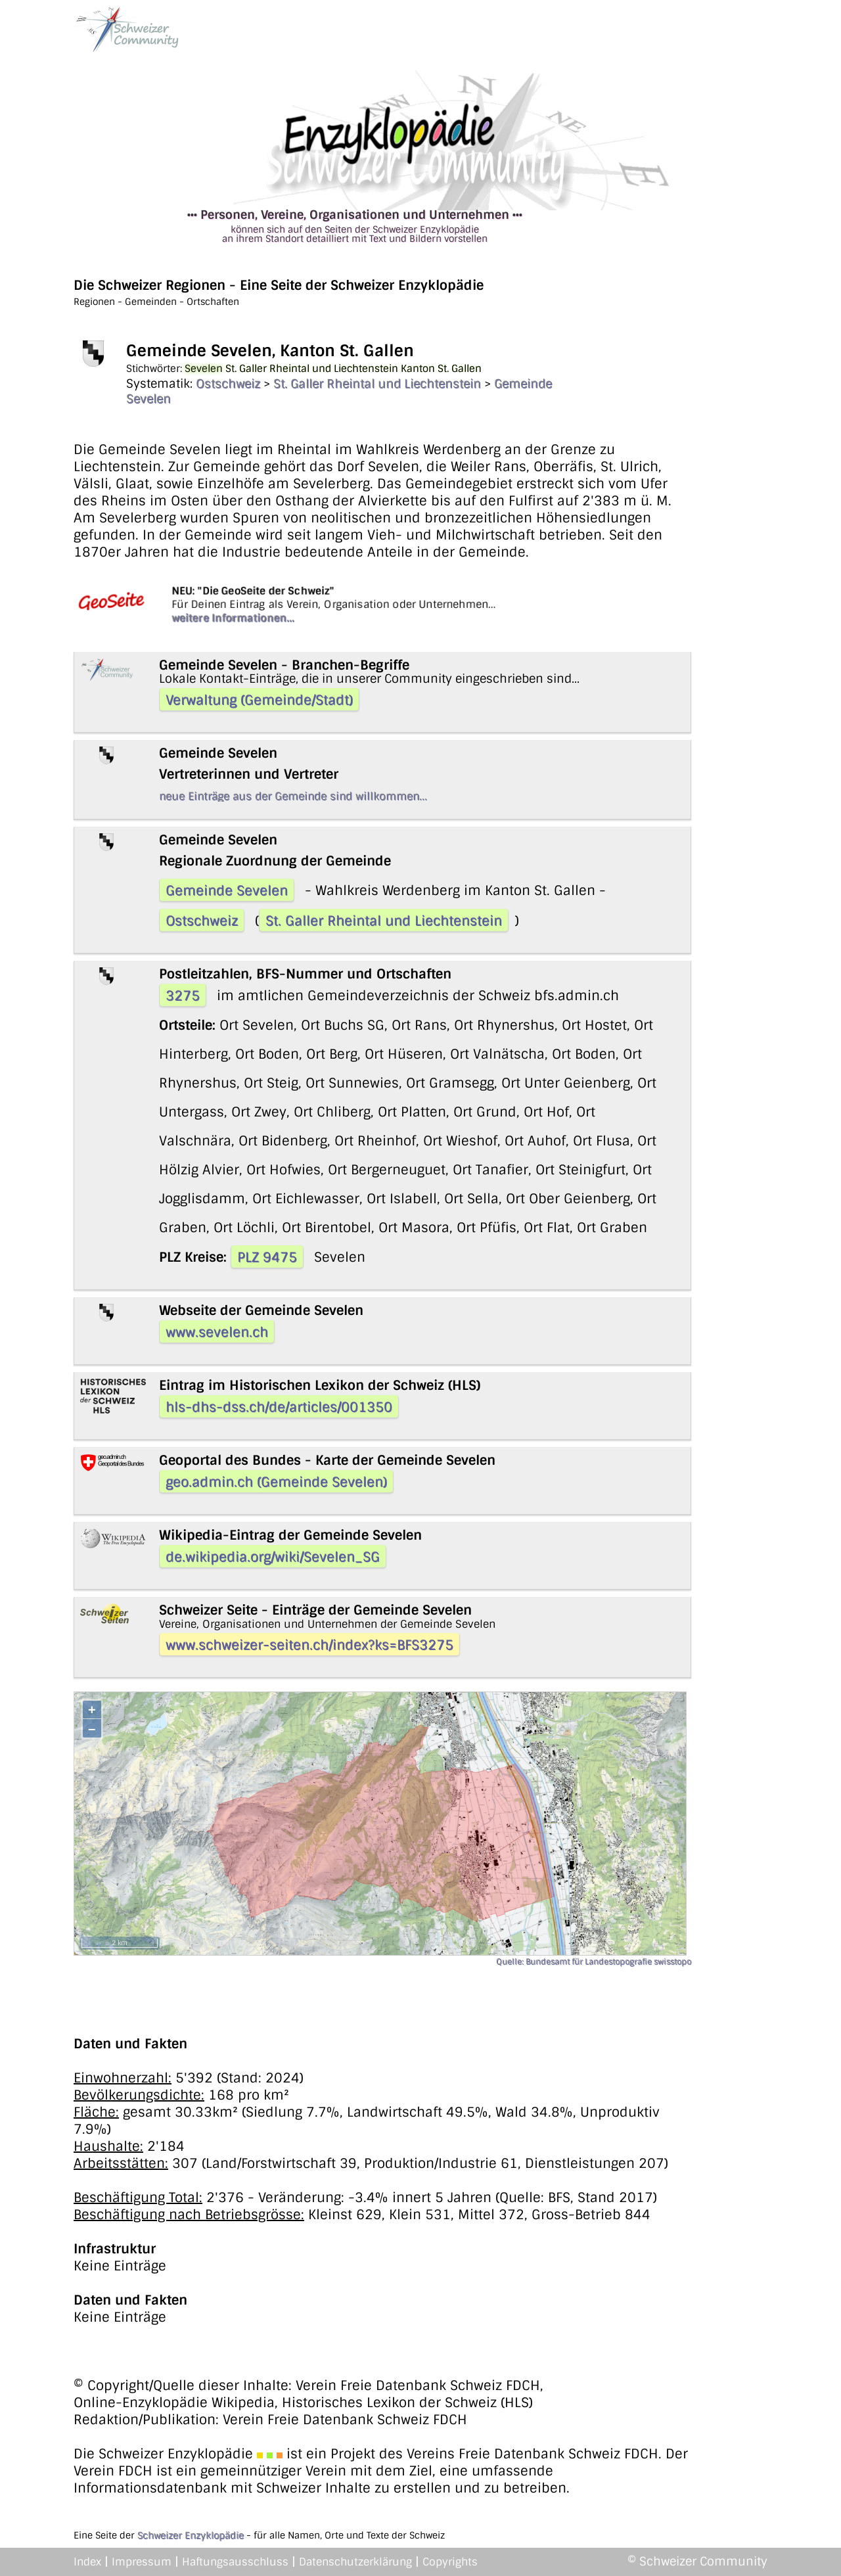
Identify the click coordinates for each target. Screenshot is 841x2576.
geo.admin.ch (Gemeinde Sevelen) (276, 1481)
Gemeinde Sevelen (227, 890)
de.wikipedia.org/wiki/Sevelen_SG (273, 1556)
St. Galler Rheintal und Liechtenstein (377, 384)
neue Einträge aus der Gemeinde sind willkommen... (293, 796)
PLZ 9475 (267, 1257)
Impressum (141, 2562)
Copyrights (450, 2562)
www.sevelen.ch (217, 1332)
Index (87, 2562)
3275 (183, 995)
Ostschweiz (228, 384)
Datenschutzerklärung (355, 2562)
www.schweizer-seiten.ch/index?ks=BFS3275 (309, 1644)
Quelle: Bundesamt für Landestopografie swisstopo (593, 1961)
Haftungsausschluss (235, 2562)
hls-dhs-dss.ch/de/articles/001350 (279, 1406)
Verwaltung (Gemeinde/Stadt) (259, 699)
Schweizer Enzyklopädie (190, 2535)
